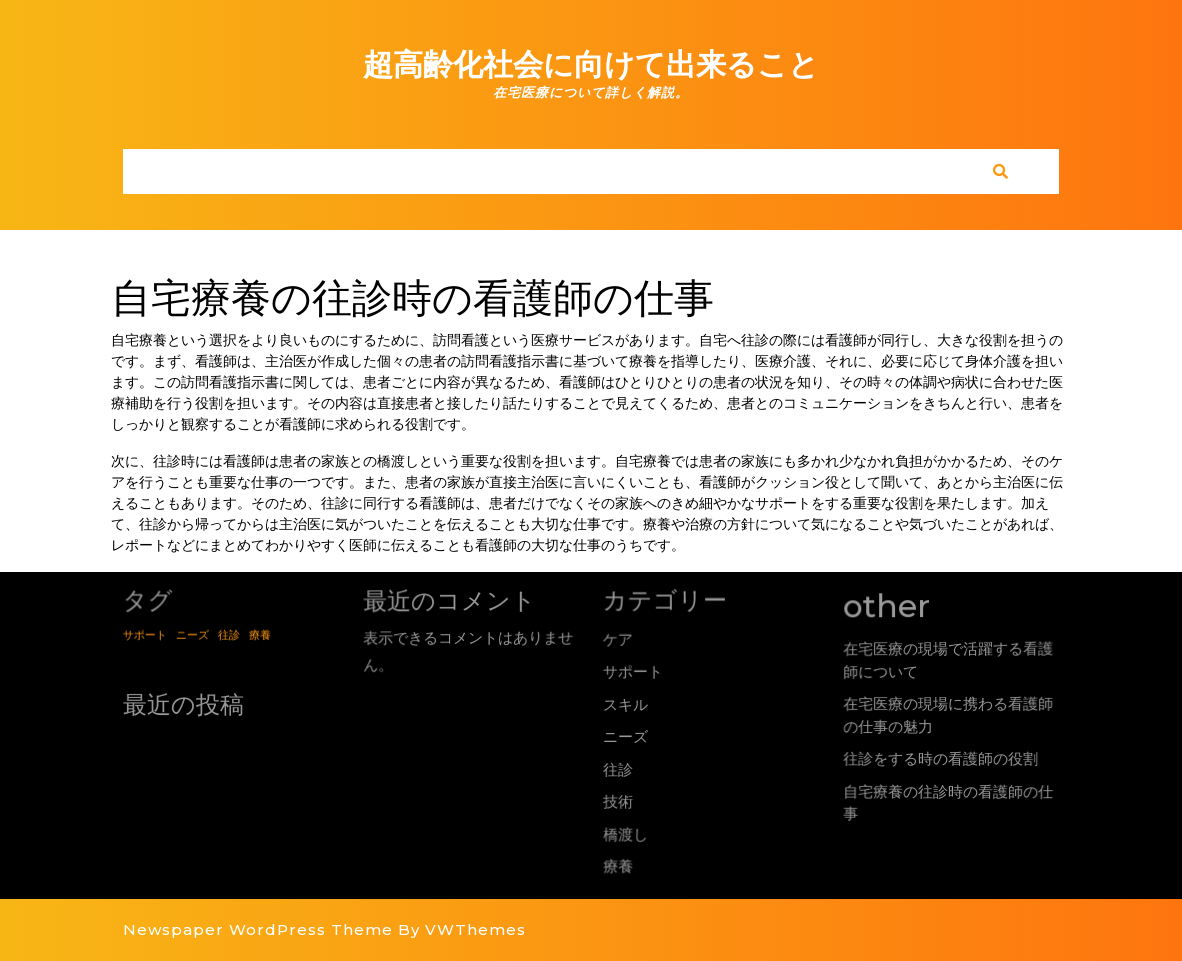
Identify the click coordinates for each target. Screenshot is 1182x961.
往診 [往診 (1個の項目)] (229, 633)
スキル (625, 704)
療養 (620, 863)
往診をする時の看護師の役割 (943, 759)
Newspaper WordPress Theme (258, 929)
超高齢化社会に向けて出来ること (591, 64)
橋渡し (627, 832)
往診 (619, 769)
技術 (619, 801)
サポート (631, 671)
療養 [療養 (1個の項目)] (260, 633)
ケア (616, 638)
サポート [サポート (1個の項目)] (143, 633)
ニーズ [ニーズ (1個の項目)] (192, 633)
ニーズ (625, 736)
